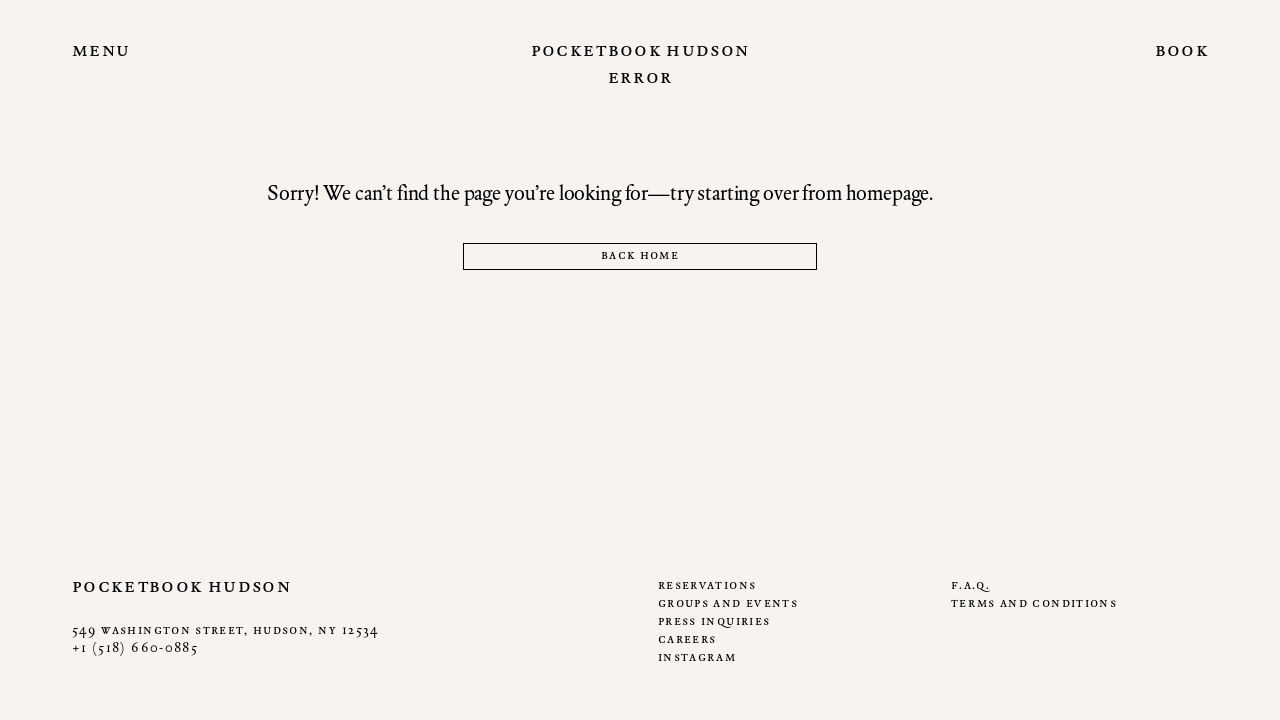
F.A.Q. (970, 584)
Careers (687, 638)
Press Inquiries (714, 620)
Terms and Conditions (1034, 602)
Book (1181, 49)
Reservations (707, 584)
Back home (640, 254)
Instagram (697, 656)
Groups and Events (728, 602)
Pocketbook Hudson (640, 49)
